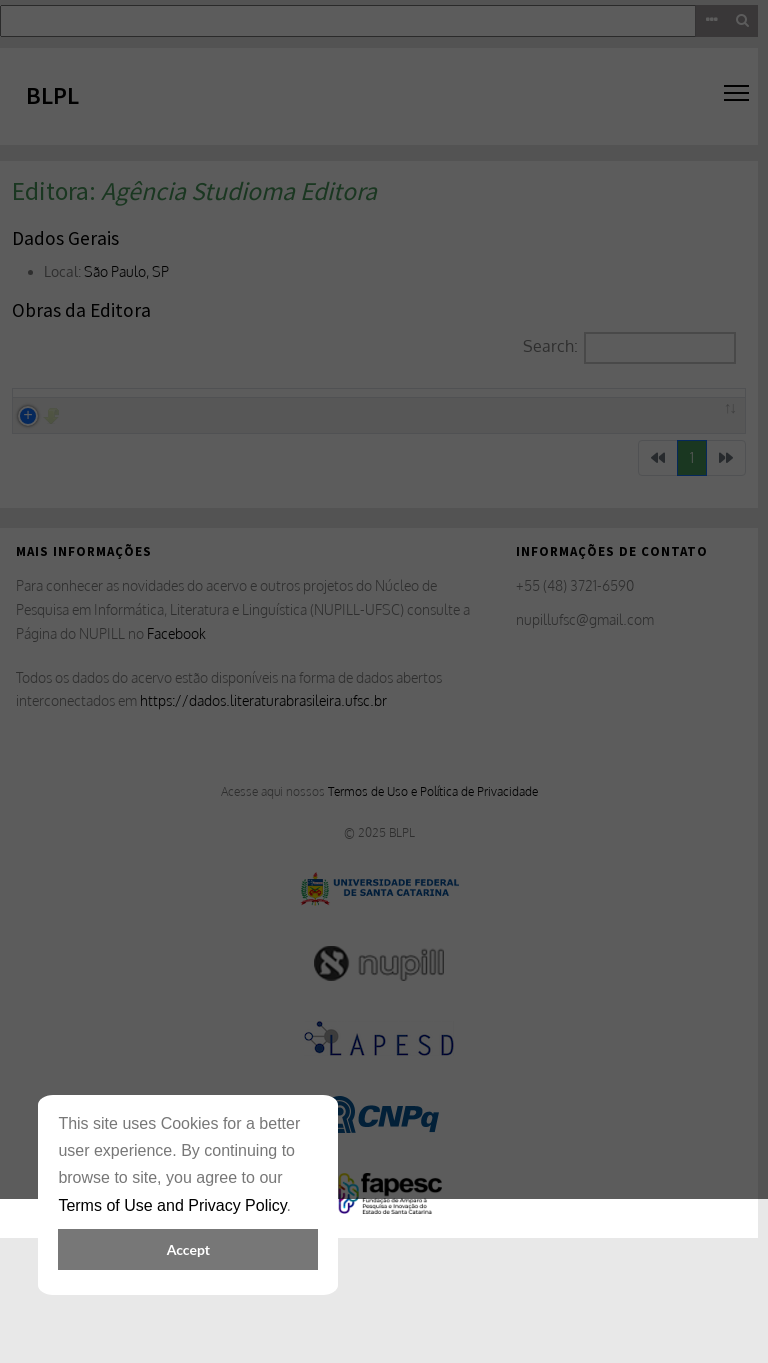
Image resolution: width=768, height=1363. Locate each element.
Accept (188, 1249)
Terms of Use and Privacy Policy (172, 1205)
